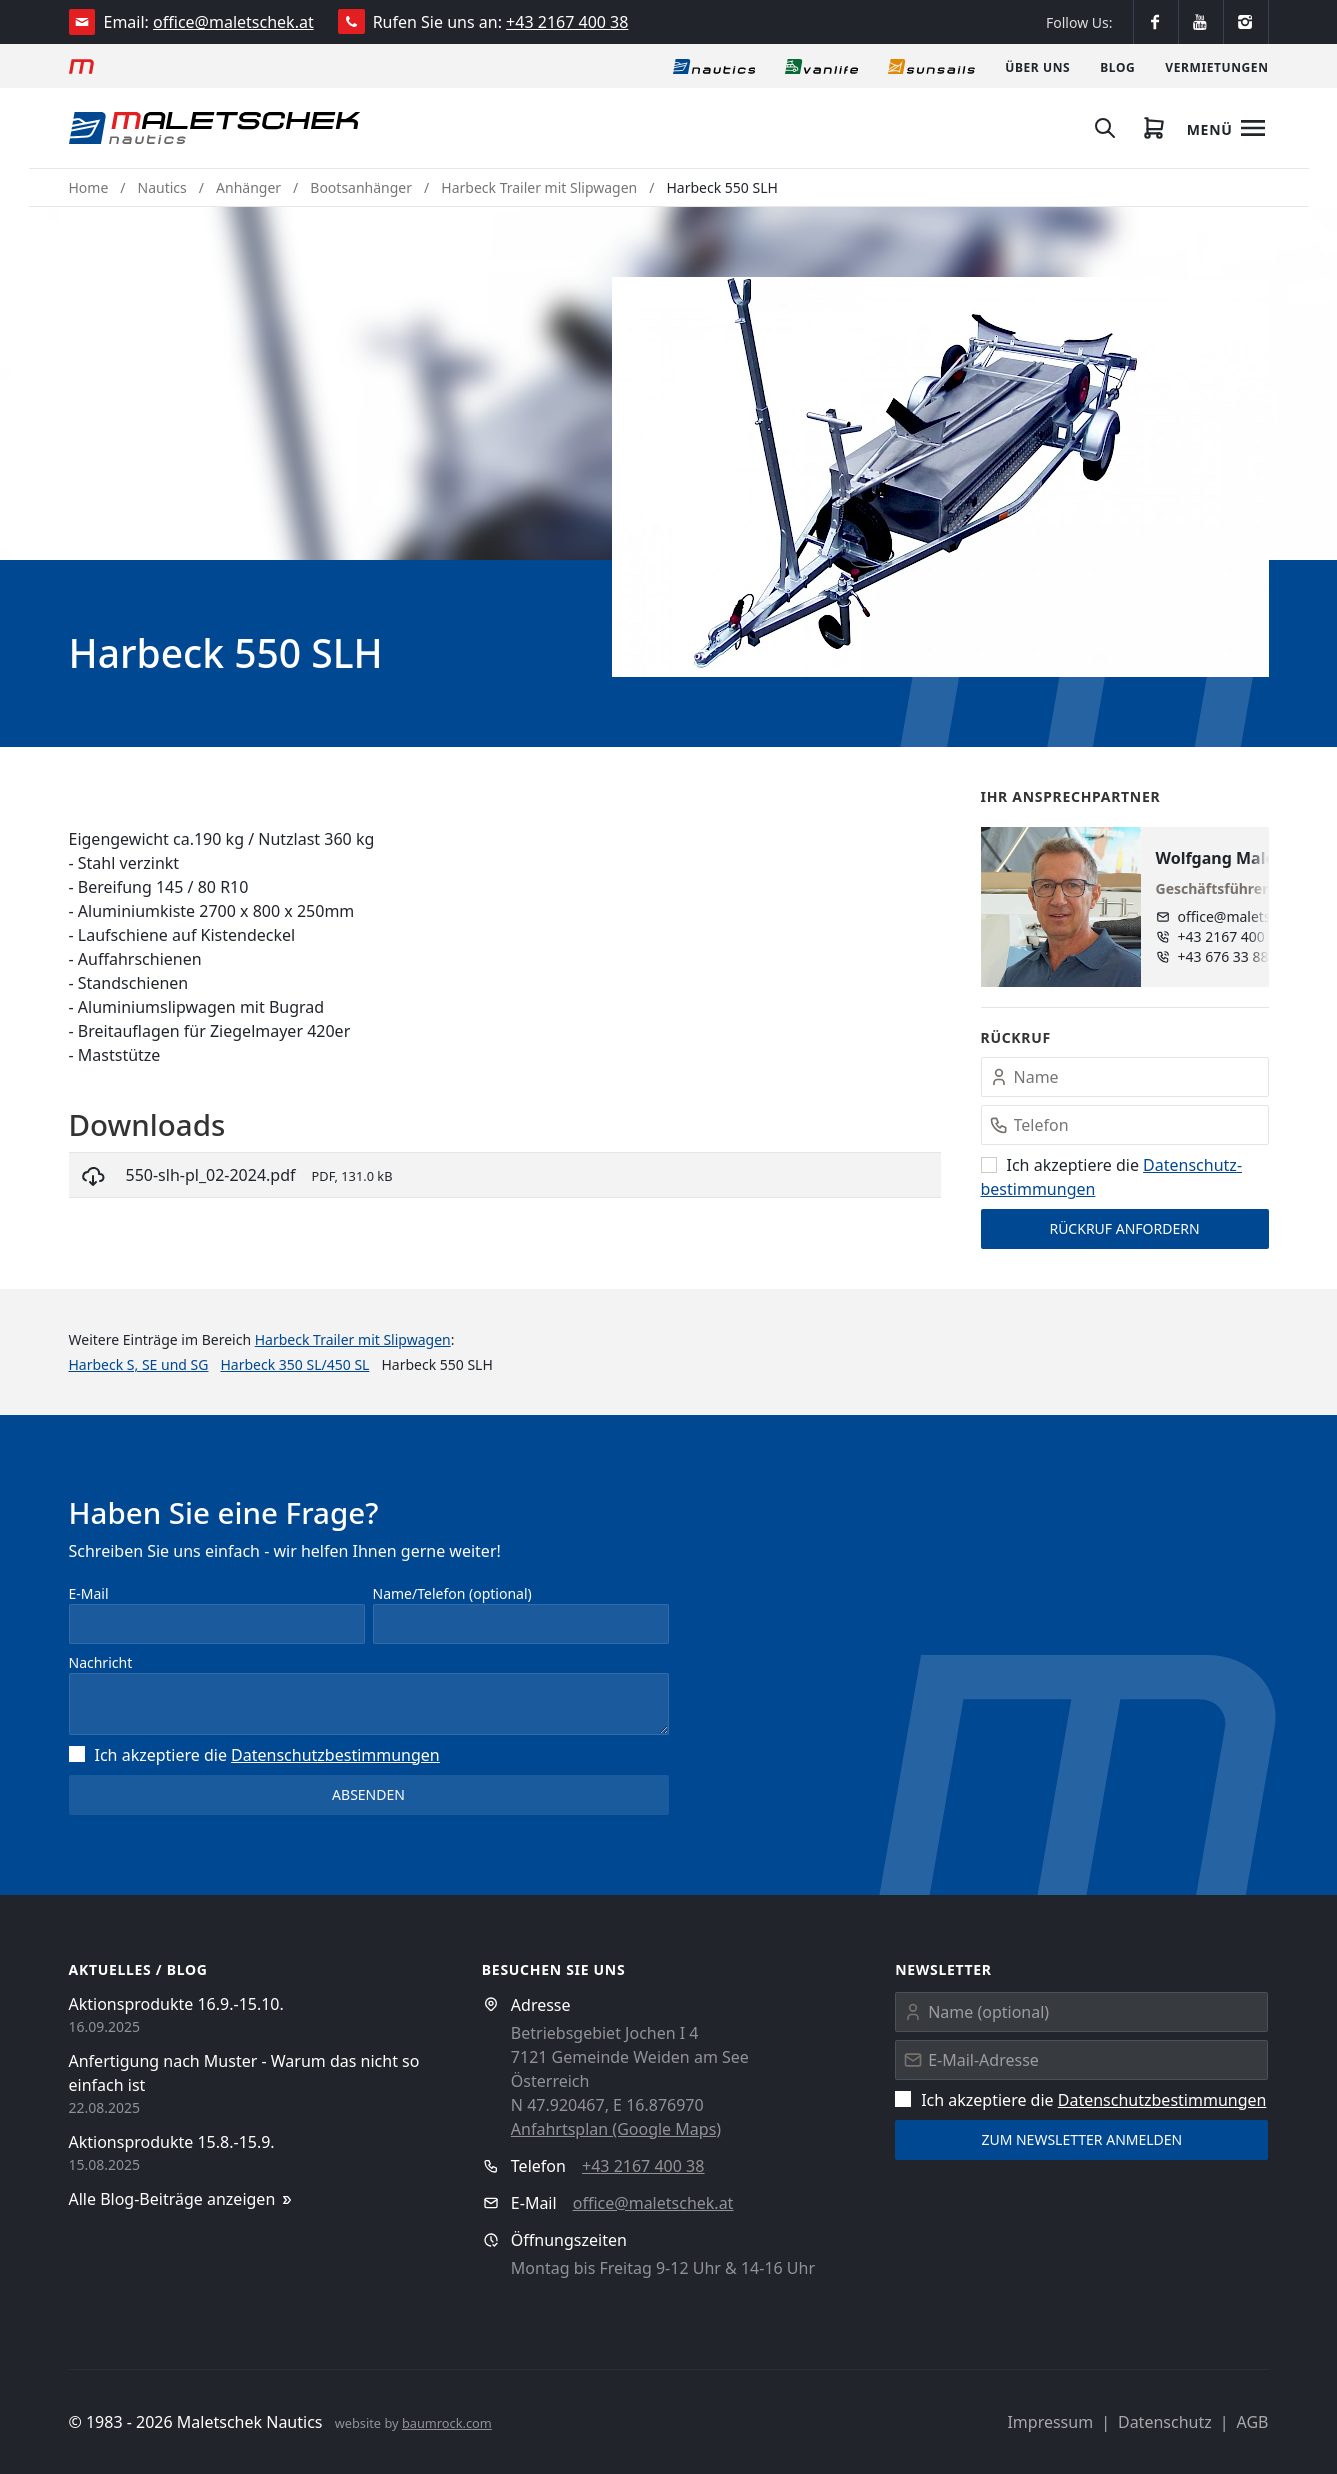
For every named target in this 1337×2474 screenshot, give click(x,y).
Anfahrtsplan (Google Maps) (616, 2129)
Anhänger (248, 187)
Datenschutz (1165, 2422)
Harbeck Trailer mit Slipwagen (539, 187)
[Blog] (1117, 66)
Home (89, 187)
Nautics (162, 187)
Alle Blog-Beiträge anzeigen (182, 2199)
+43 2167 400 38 (567, 22)
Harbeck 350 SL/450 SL (294, 1364)
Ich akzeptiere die (254, 1755)
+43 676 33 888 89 (1237, 956)
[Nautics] (714, 66)
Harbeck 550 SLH (722, 187)
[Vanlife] (821, 66)
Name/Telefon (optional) (452, 1593)
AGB (1253, 2422)
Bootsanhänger (361, 187)
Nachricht (101, 1662)
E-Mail (89, 1593)
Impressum (1050, 2422)
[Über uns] (1037, 66)
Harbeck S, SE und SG (139, 1364)
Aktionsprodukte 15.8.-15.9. (172, 2142)
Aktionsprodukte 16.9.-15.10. (176, 2004)
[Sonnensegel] (931, 66)
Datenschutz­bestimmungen (335, 1755)
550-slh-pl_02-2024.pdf (211, 1175)
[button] (940, 477)
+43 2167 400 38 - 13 (1245, 936)
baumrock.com (447, 2423)
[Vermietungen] (1216, 66)
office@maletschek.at (233, 22)
